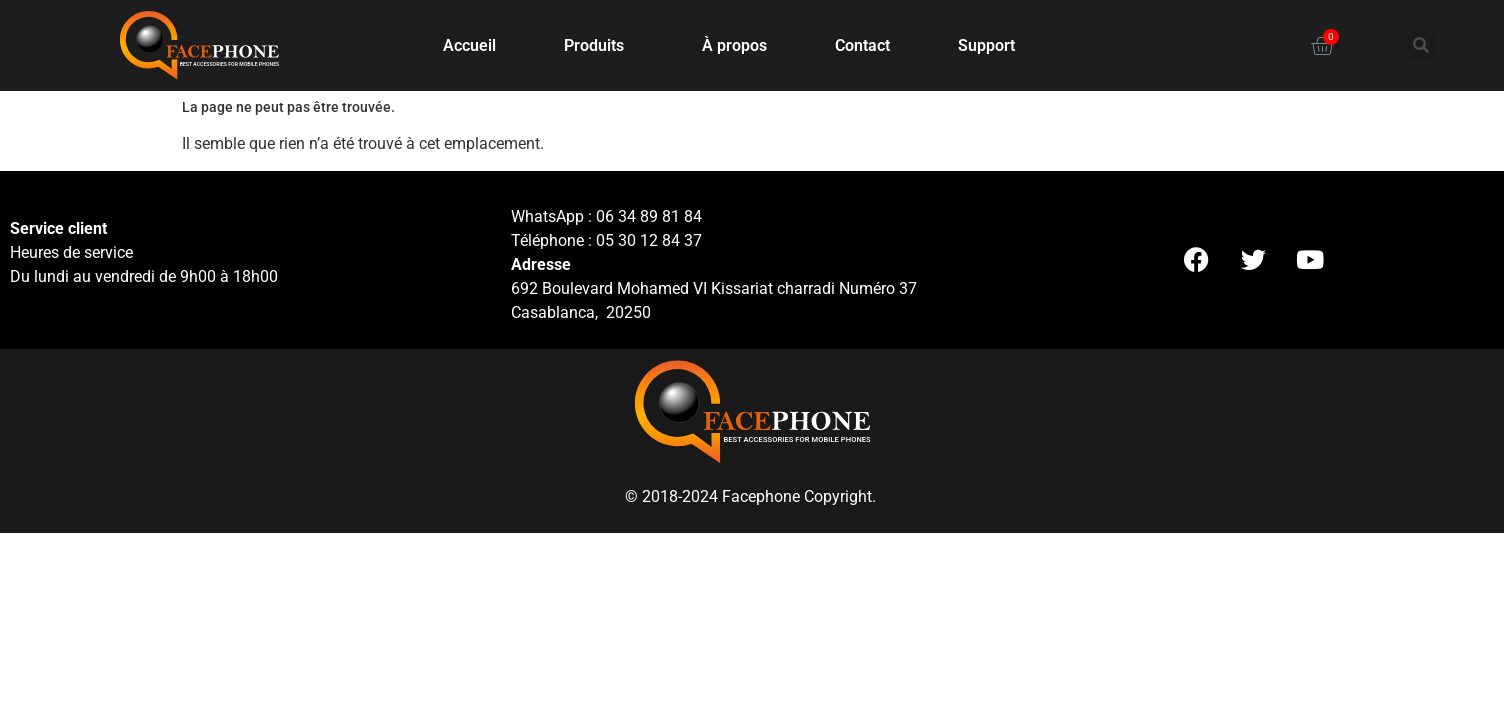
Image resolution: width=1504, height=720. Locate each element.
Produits (599, 46)
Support (986, 45)
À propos (734, 45)
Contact (862, 45)
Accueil (469, 45)
